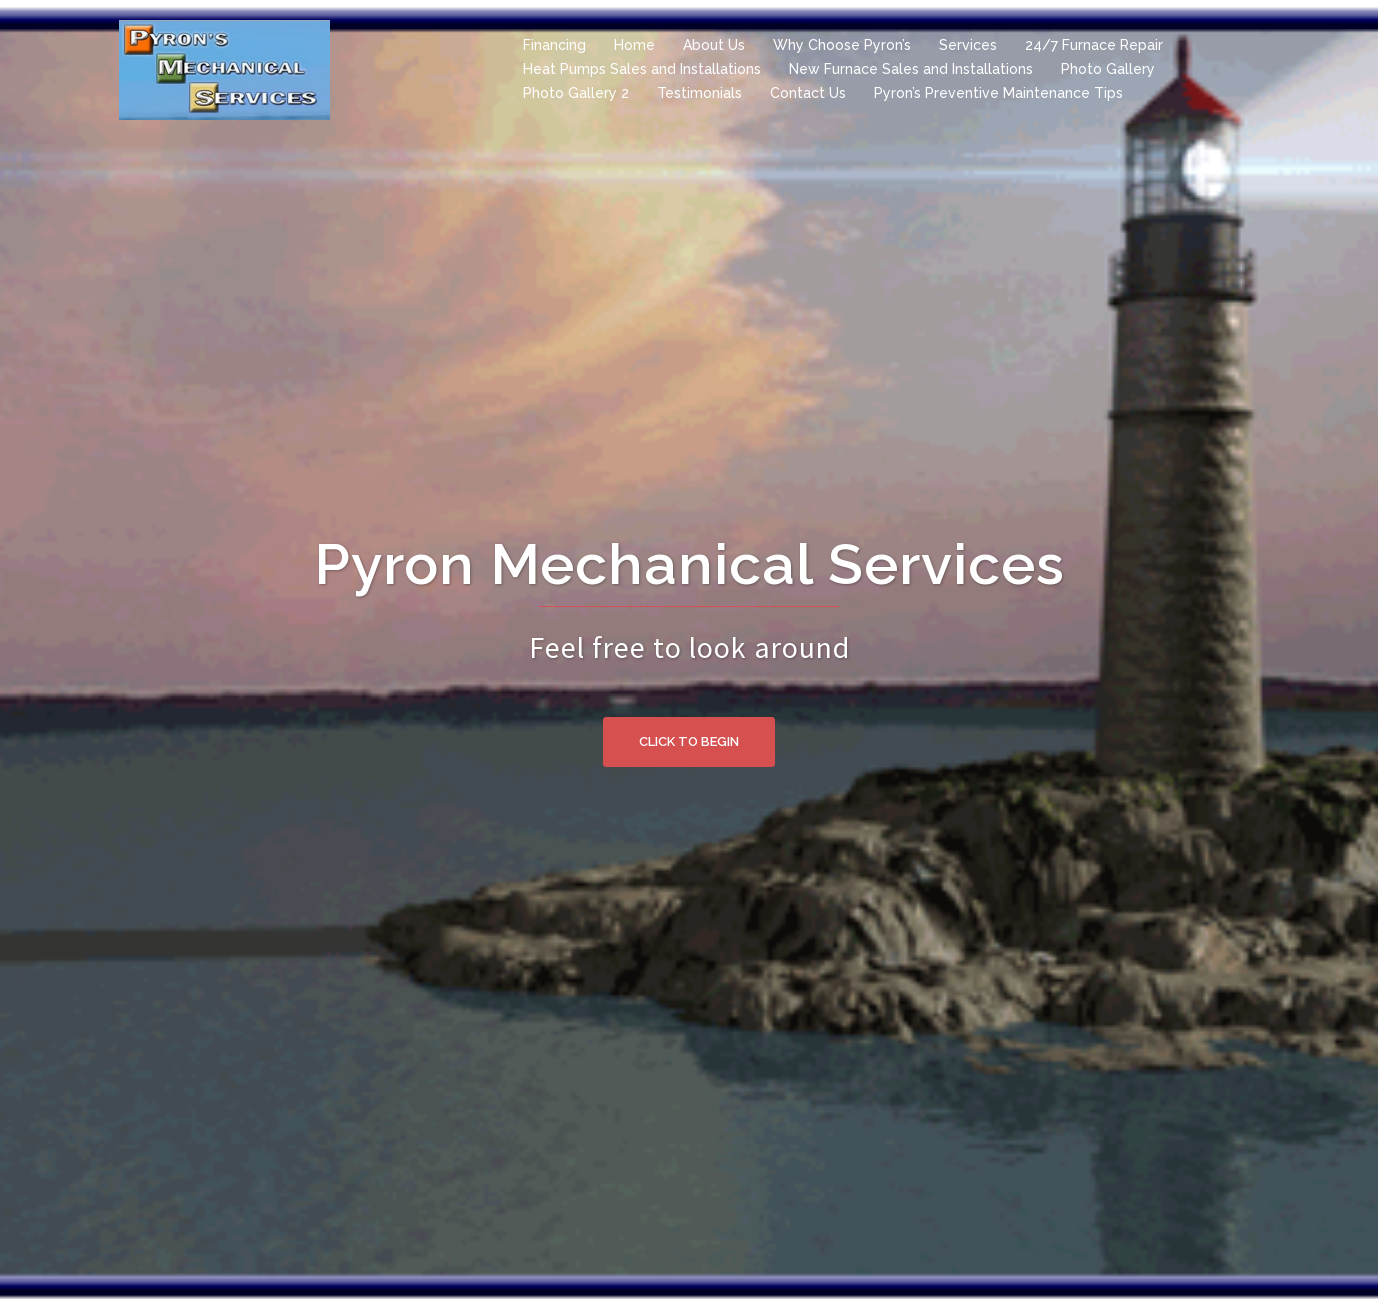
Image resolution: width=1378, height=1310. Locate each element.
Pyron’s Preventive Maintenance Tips (998, 93)
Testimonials (699, 93)
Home (634, 45)
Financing (554, 45)
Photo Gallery (1108, 69)
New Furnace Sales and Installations (911, 69)
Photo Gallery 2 (576, 93)
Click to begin (689, 741)
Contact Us (808, 93)
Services (968, 45)
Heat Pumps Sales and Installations (642, 69)
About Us (714, 45)
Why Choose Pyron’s (842, 45)
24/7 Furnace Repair (1094, 45)
